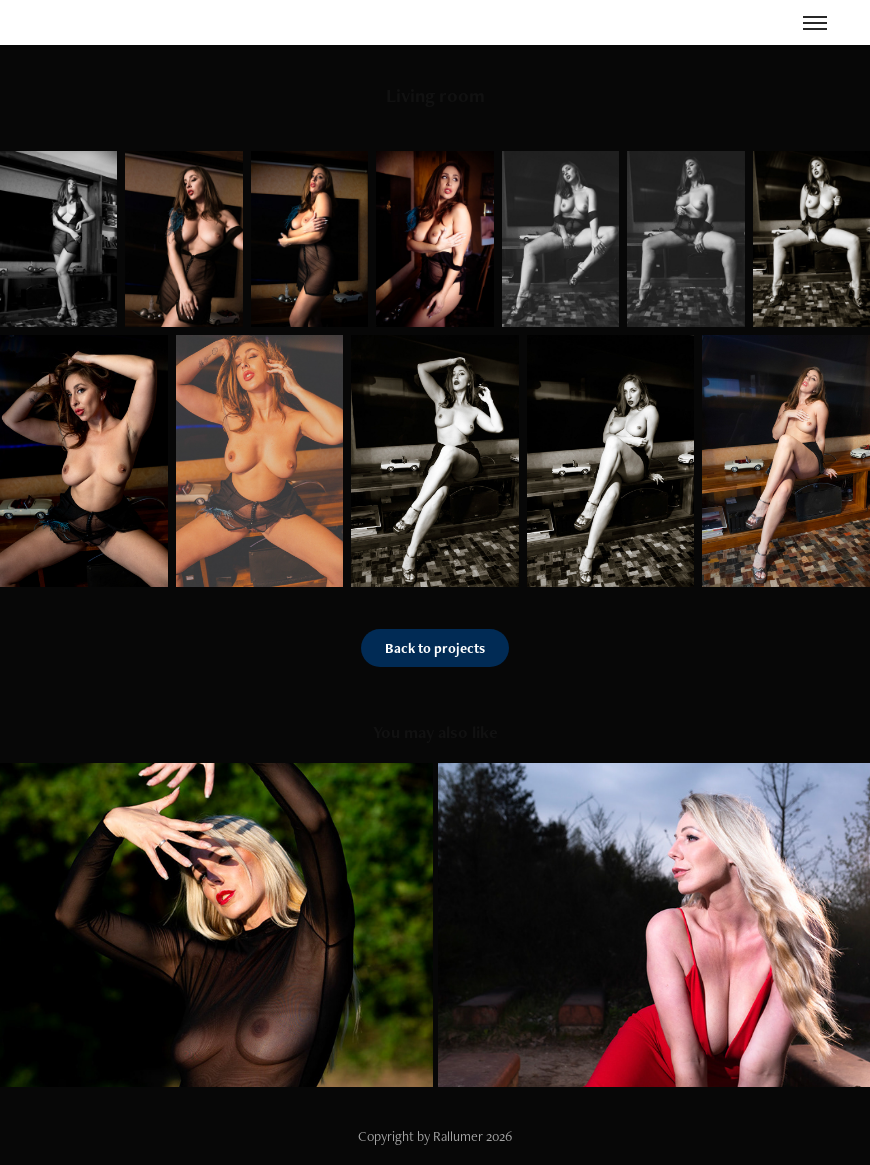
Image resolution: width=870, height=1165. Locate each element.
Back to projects (435, 648)
